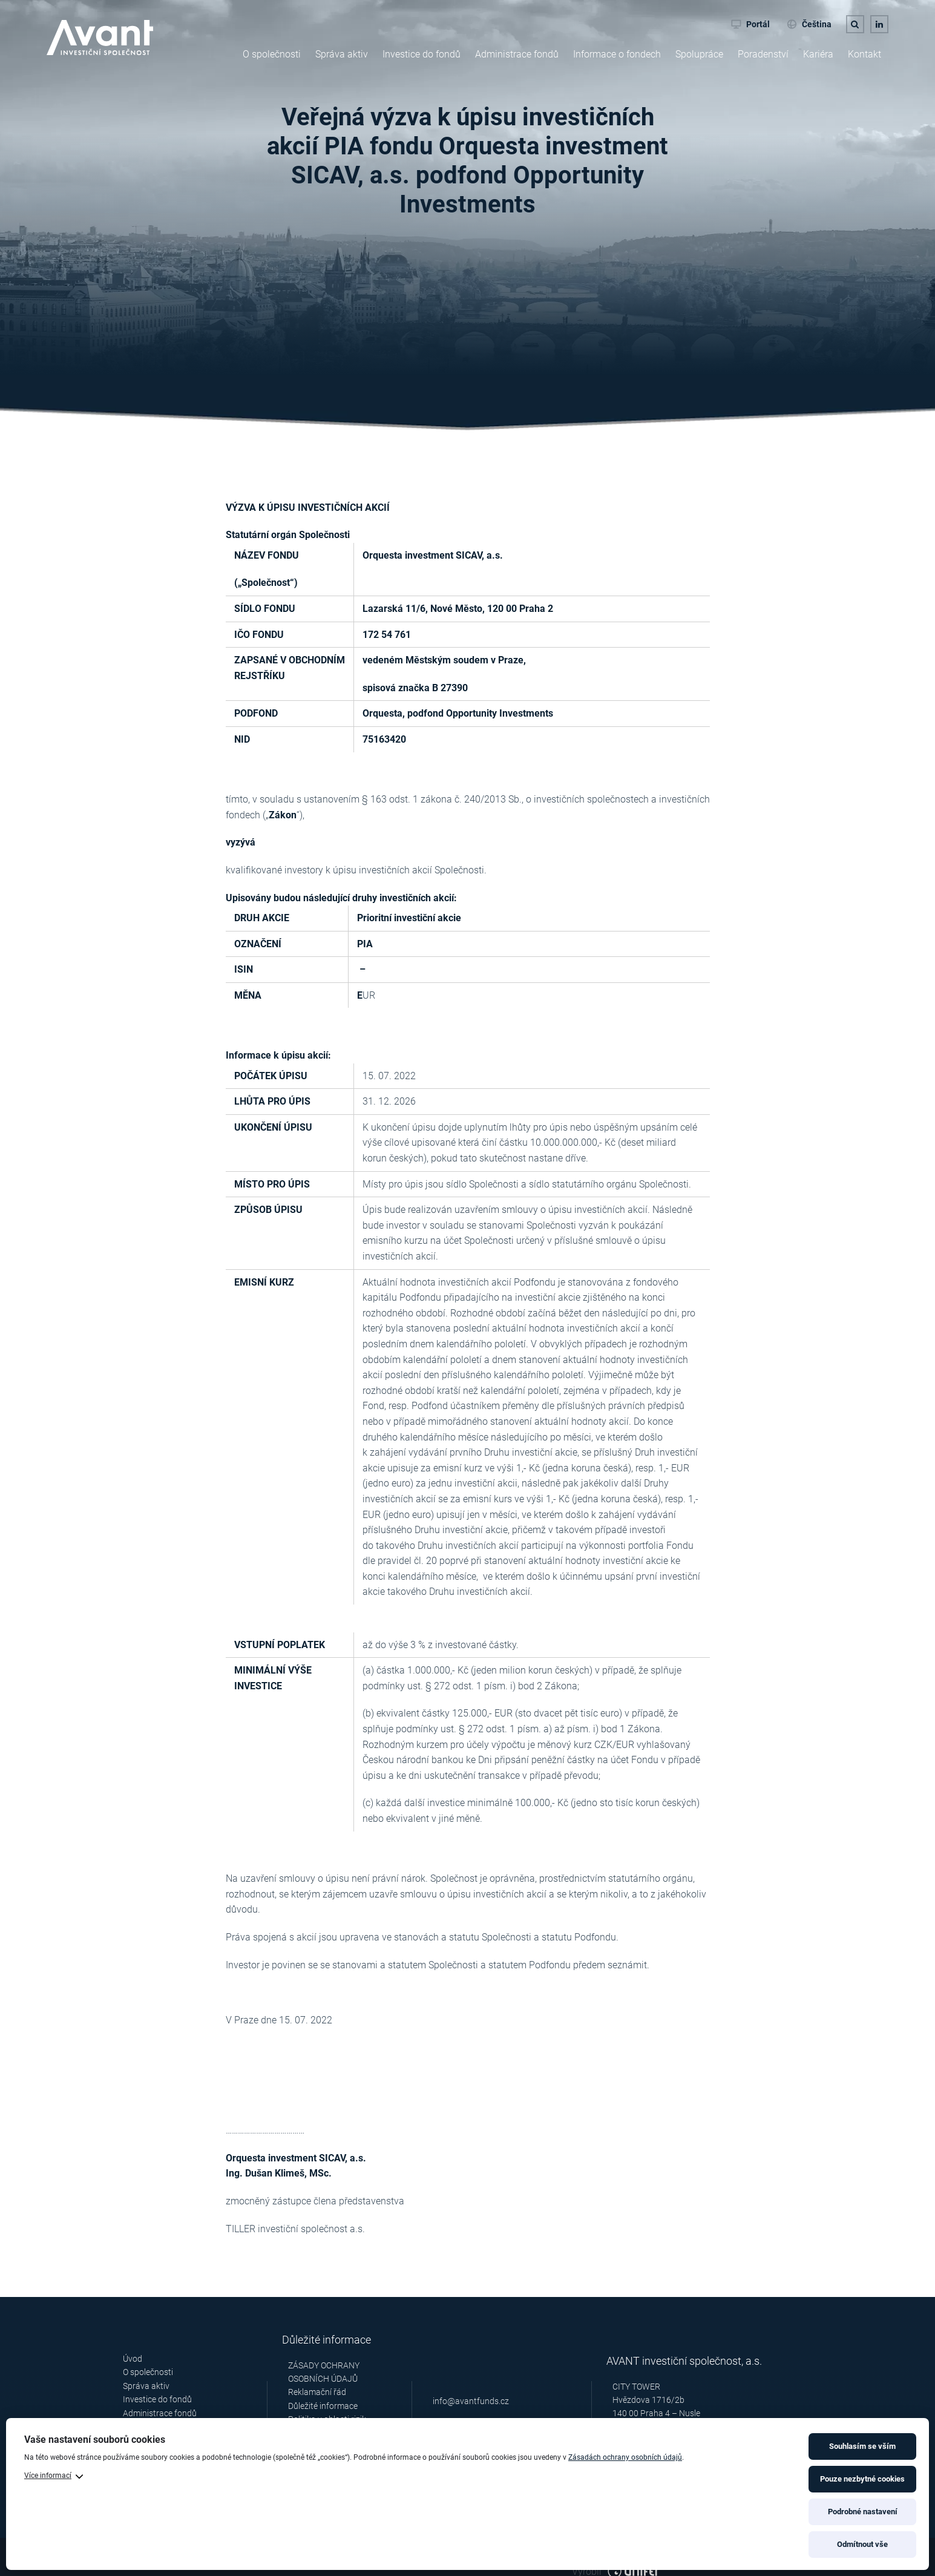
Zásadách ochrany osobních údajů (625, 2457)
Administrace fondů (517, 54)
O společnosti (272, 54)
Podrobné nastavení (862, 2511)
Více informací (47, 2475)
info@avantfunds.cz (471, 2402)
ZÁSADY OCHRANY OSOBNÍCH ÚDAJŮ (323, 2372)
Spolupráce (699, 54)
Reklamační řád (317, 2392)
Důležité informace (323, 2406)
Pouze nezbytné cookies (862, 2478)
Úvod (132, 2359)
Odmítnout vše (862, 2544)
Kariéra (818, 54)
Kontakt (864, 54)
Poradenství (763, 54)
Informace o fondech (617, 54)
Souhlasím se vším (862, 2446)
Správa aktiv (341, 54)
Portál (750, 24)
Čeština (809, 24)
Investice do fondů (421, 54)
